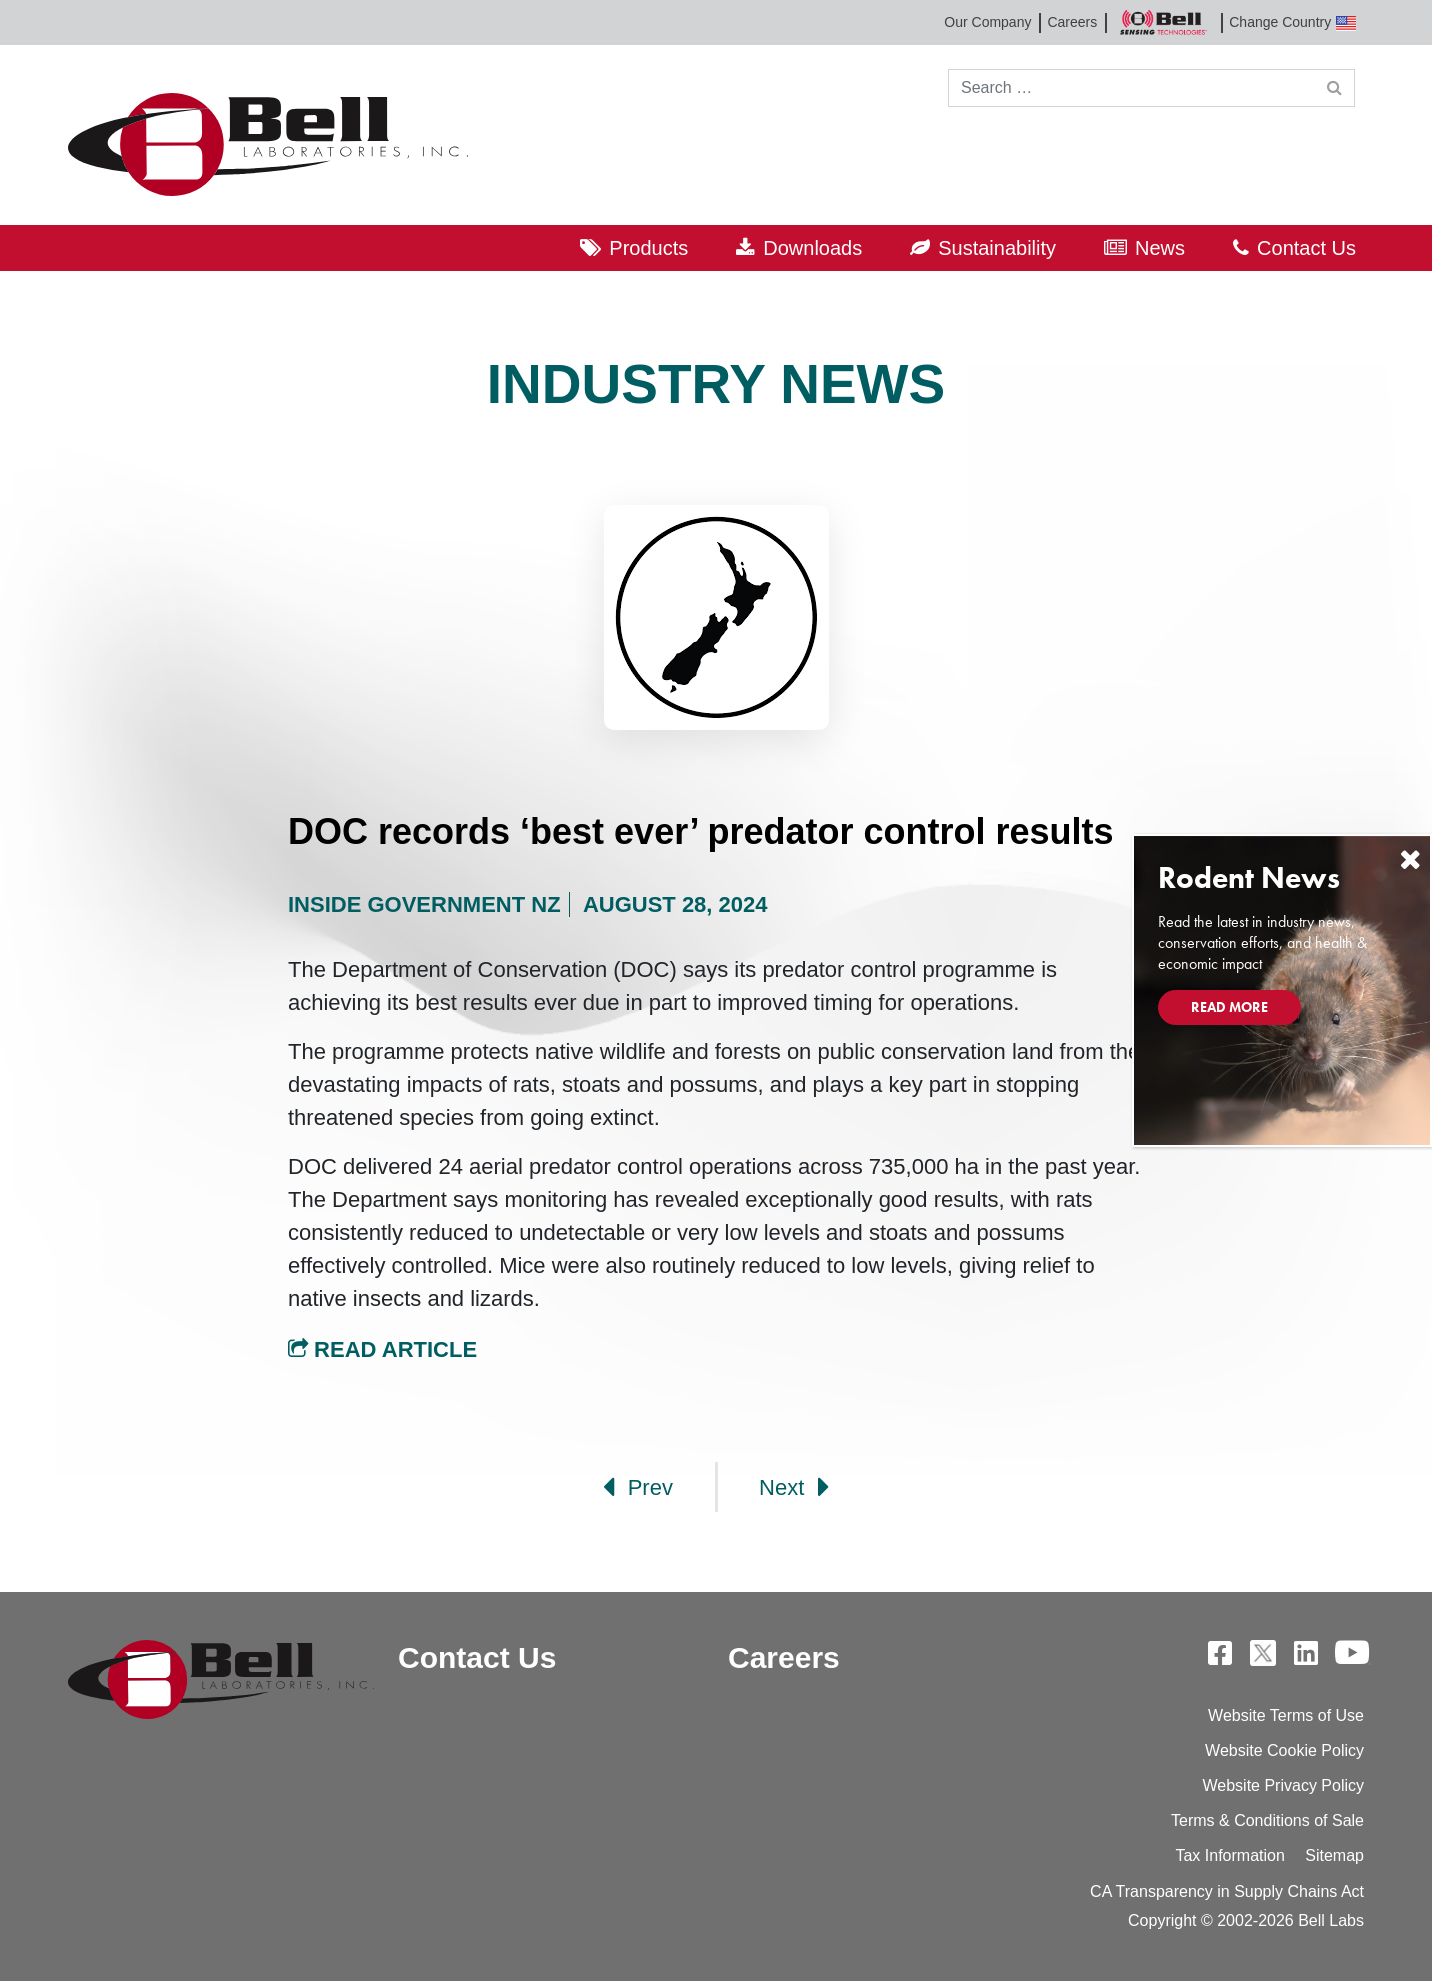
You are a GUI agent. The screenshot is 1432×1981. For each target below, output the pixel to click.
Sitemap (1334, 1855)
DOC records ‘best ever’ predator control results (701, 831)
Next (794, 1487)
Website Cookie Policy (1284, 1750)
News (1160, 248)
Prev (638, 1487)
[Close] (1410, 859)
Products (648, 248)
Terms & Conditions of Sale (1267, 1820)
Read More (1229, 1007)
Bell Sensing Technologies (1163, 22)
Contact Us (1306, 248)
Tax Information (1229, 1855)
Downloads (812, 248)
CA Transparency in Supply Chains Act (1227, 1891)
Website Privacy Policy (1283, 1785)
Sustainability (997, 248)
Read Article (382, 1349)
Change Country (1292, 22)
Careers (1072, 22)
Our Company (987, 22)
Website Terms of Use (1286, 1715)
